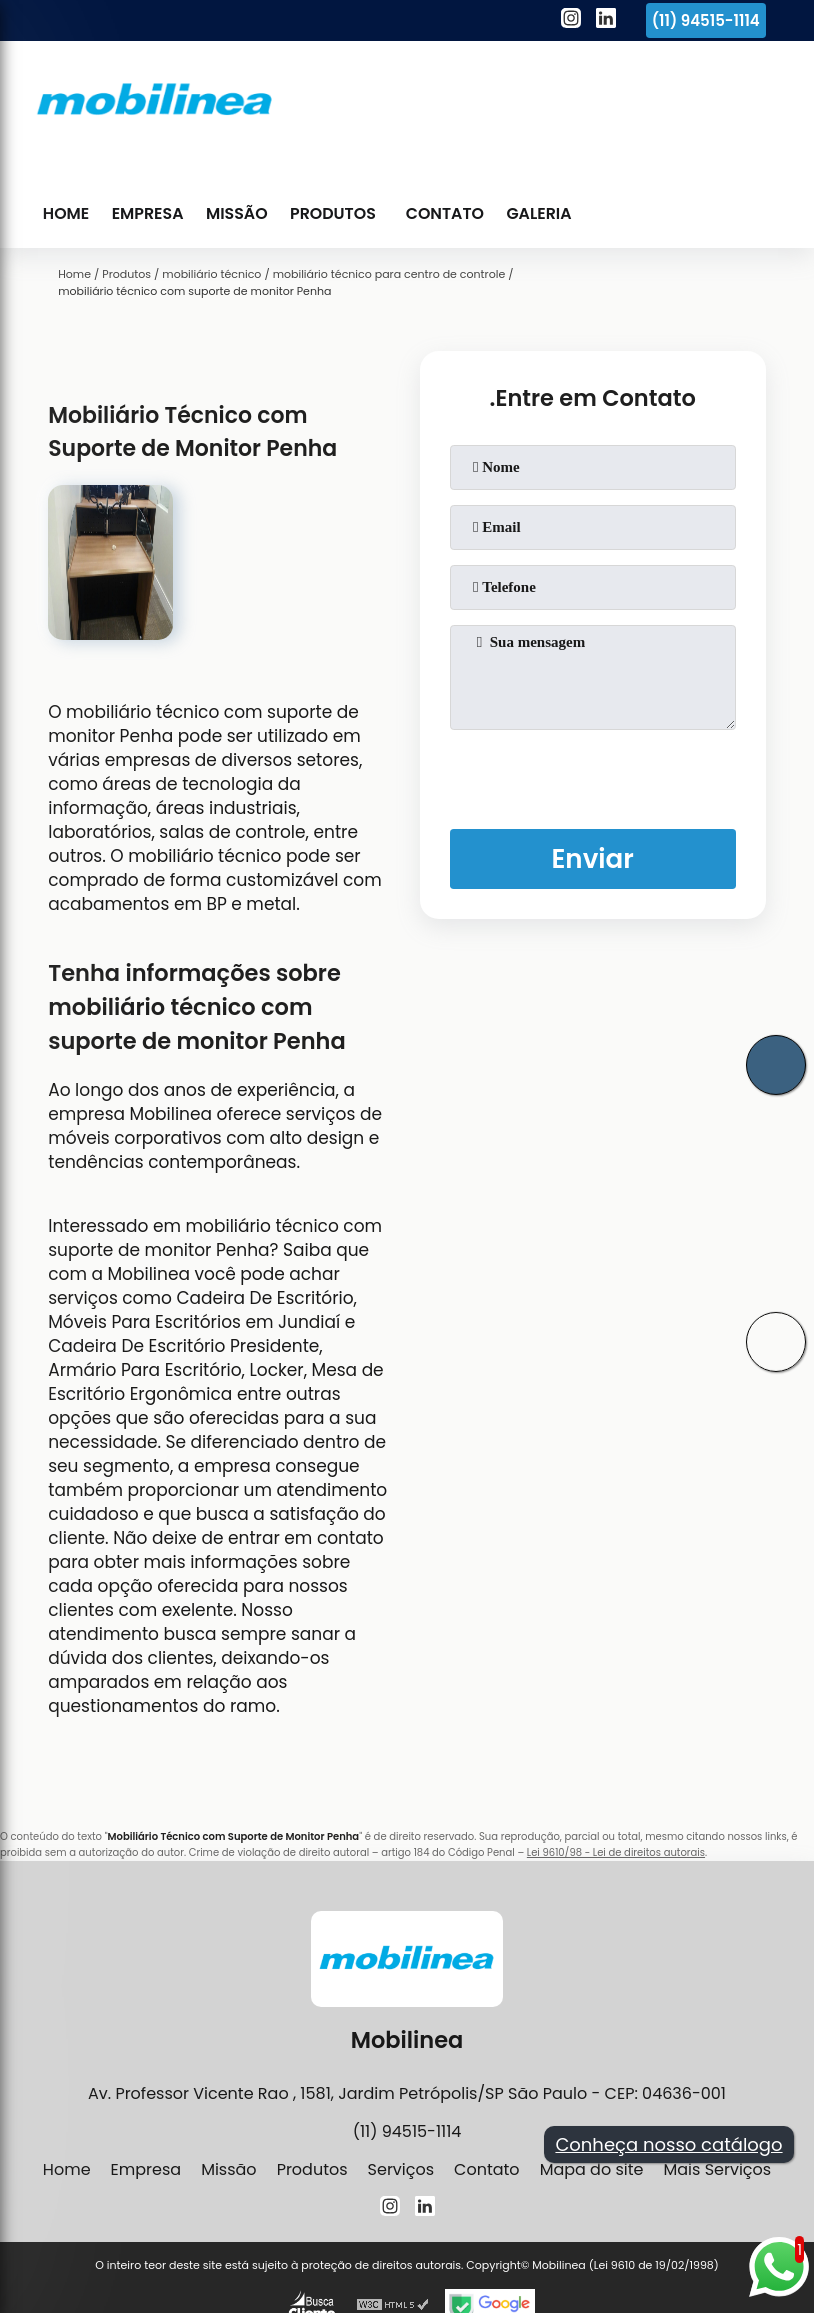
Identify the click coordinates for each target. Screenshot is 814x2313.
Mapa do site (592, 2169)
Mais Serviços (717, 2169)
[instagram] (571, 21)
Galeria (537, 213)
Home (66, 213)
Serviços (401, 2169)
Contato (444, 213)
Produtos (331, 213)
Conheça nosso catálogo (668, 2144)
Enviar (592, 858)
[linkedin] (606, 21)
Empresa (147, 213)
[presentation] (593, 775)
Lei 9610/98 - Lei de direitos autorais (616, 1852)
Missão (236, 213)
